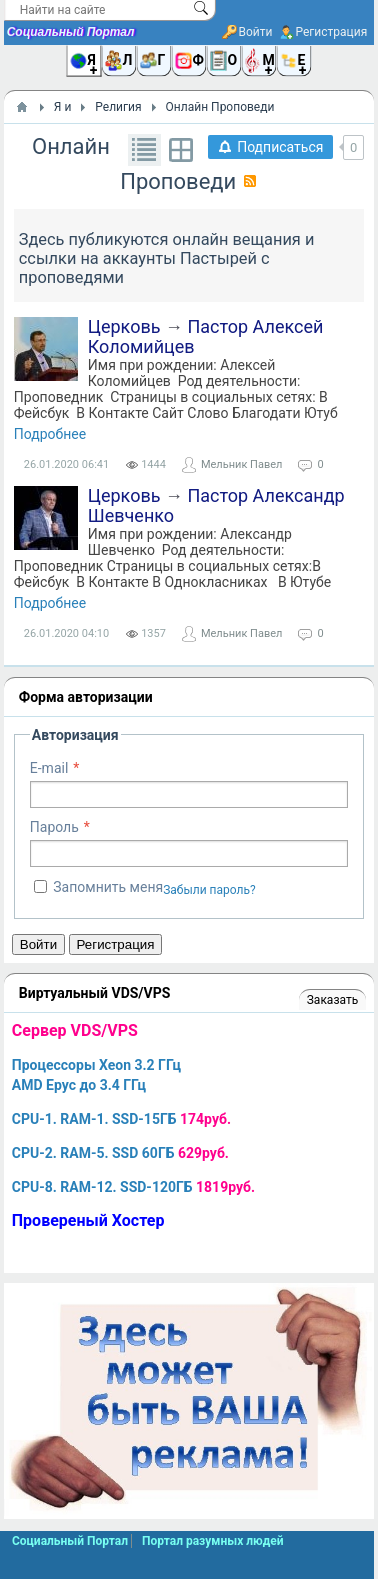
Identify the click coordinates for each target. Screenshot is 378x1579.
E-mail (49, 768)
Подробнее (50, 434)
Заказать (332, 1000)
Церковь (124, 326)
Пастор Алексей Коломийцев (206, 336)
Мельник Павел (241, 464)
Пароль (54, 827)
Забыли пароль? (209, 890)
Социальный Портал (71, 32)
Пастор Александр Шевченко (216, 505)
